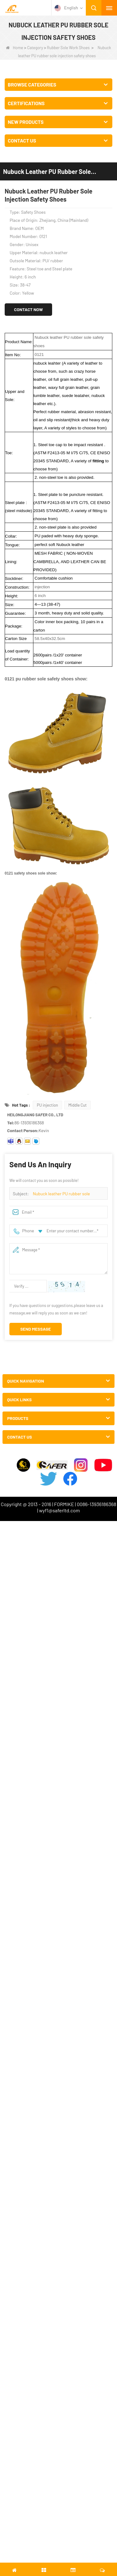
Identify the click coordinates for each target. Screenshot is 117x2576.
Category (35, 47)
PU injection (47, 1105)
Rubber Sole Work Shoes (68, 47)
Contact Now (28, 309)
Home (14, 47)
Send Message (35, 1329)
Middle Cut (77, 1105)
